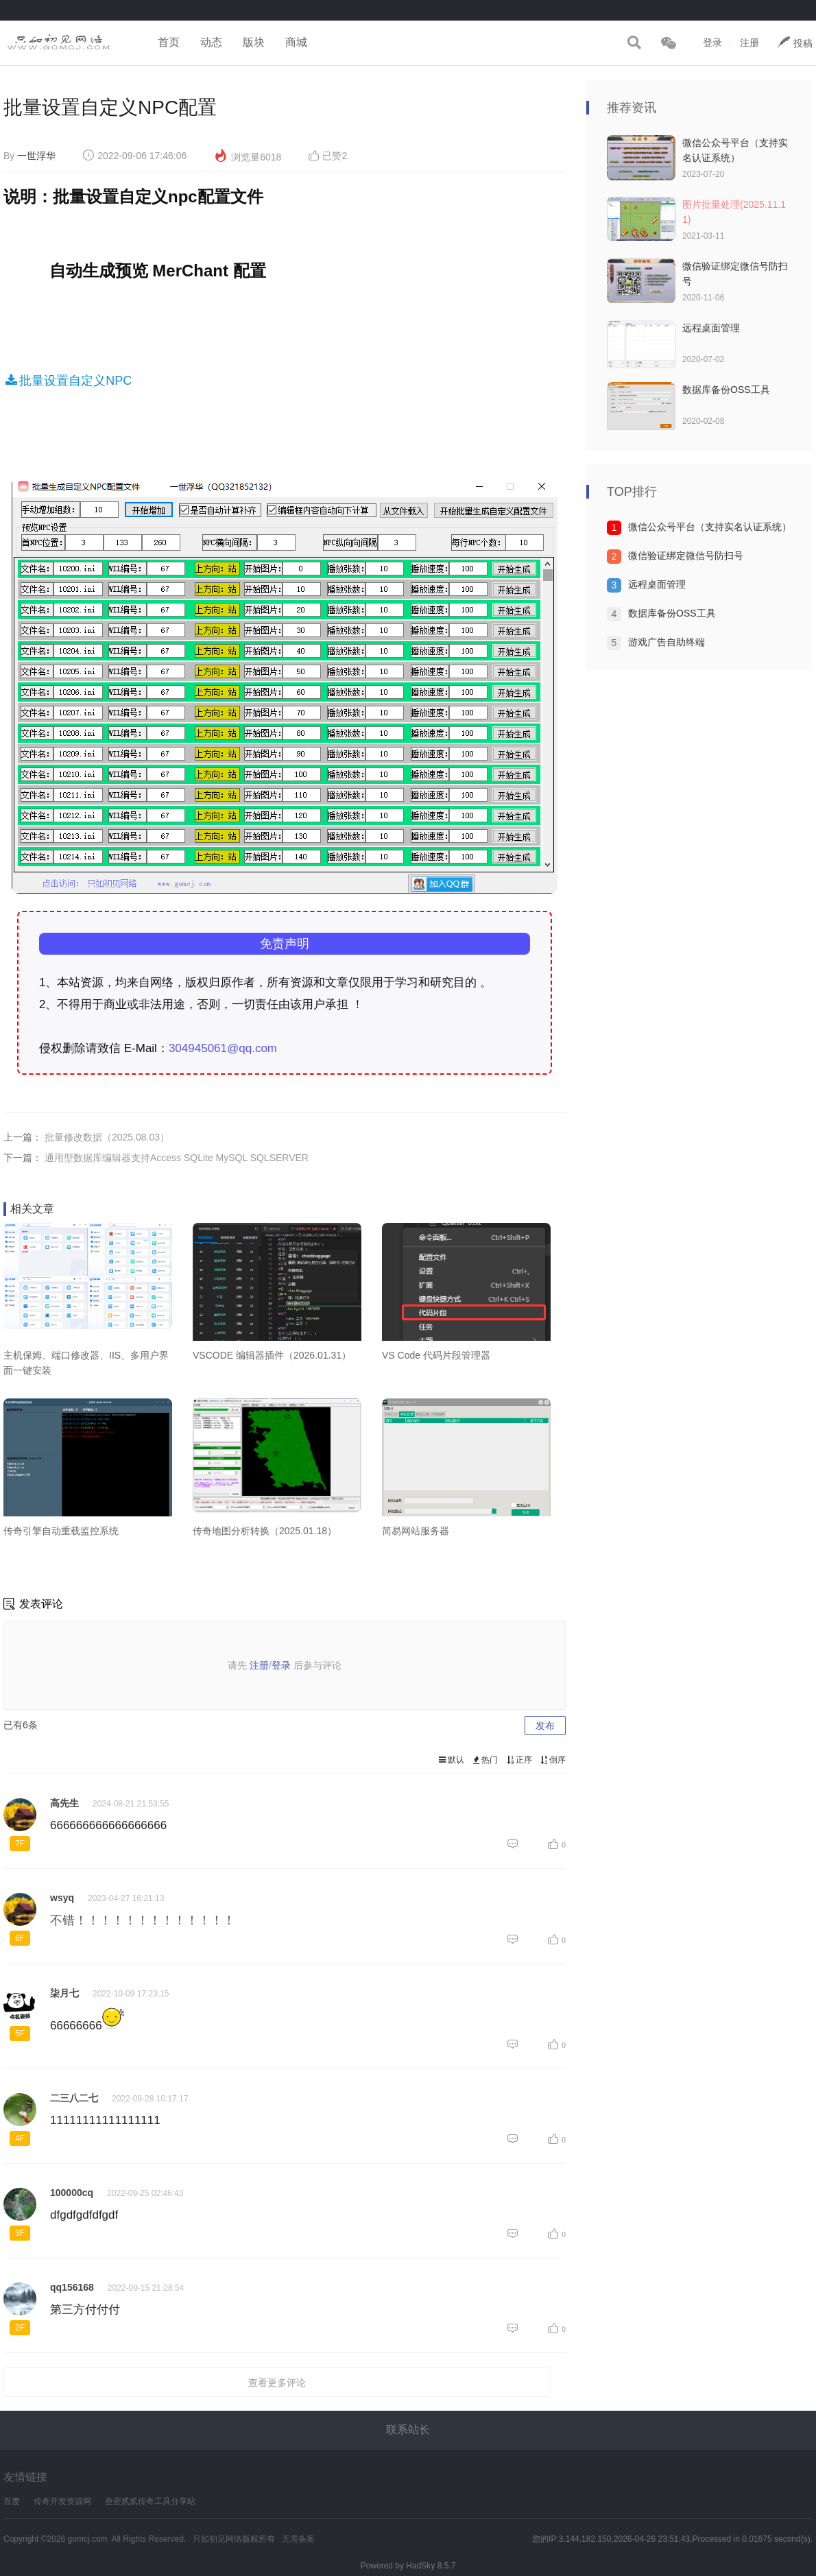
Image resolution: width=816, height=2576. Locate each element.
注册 (749, 42)
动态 (211, 42)
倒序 (552, 1760)
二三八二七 (74, 2097)
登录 (712, 42)
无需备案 (298, 2539)
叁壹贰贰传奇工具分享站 (150, 2501)
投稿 (795, 42)
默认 (450, 1760)
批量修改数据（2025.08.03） (107, 1137)
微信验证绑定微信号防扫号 (685, 555)
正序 (518, 1760)
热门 (484, 1760)
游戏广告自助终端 (666, 641)
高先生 (64, 1803)
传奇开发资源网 (62, 2501)
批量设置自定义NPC (67, 380)
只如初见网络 (217, 2539)
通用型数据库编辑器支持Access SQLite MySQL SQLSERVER (177, 1157)
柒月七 (64, 1993)
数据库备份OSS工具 (726, 389)
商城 (296, 42)
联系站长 (408, 2429)
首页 (169, 42)
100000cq (71, 2192)
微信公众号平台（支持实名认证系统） (709, 526)
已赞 (328, 155)
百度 (11, 2501)
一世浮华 (36, 155)
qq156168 (72, 2287)
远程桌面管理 (711, 327)
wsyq (62, 1897)
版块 (254, 42)
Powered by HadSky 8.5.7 (408, 2566)
